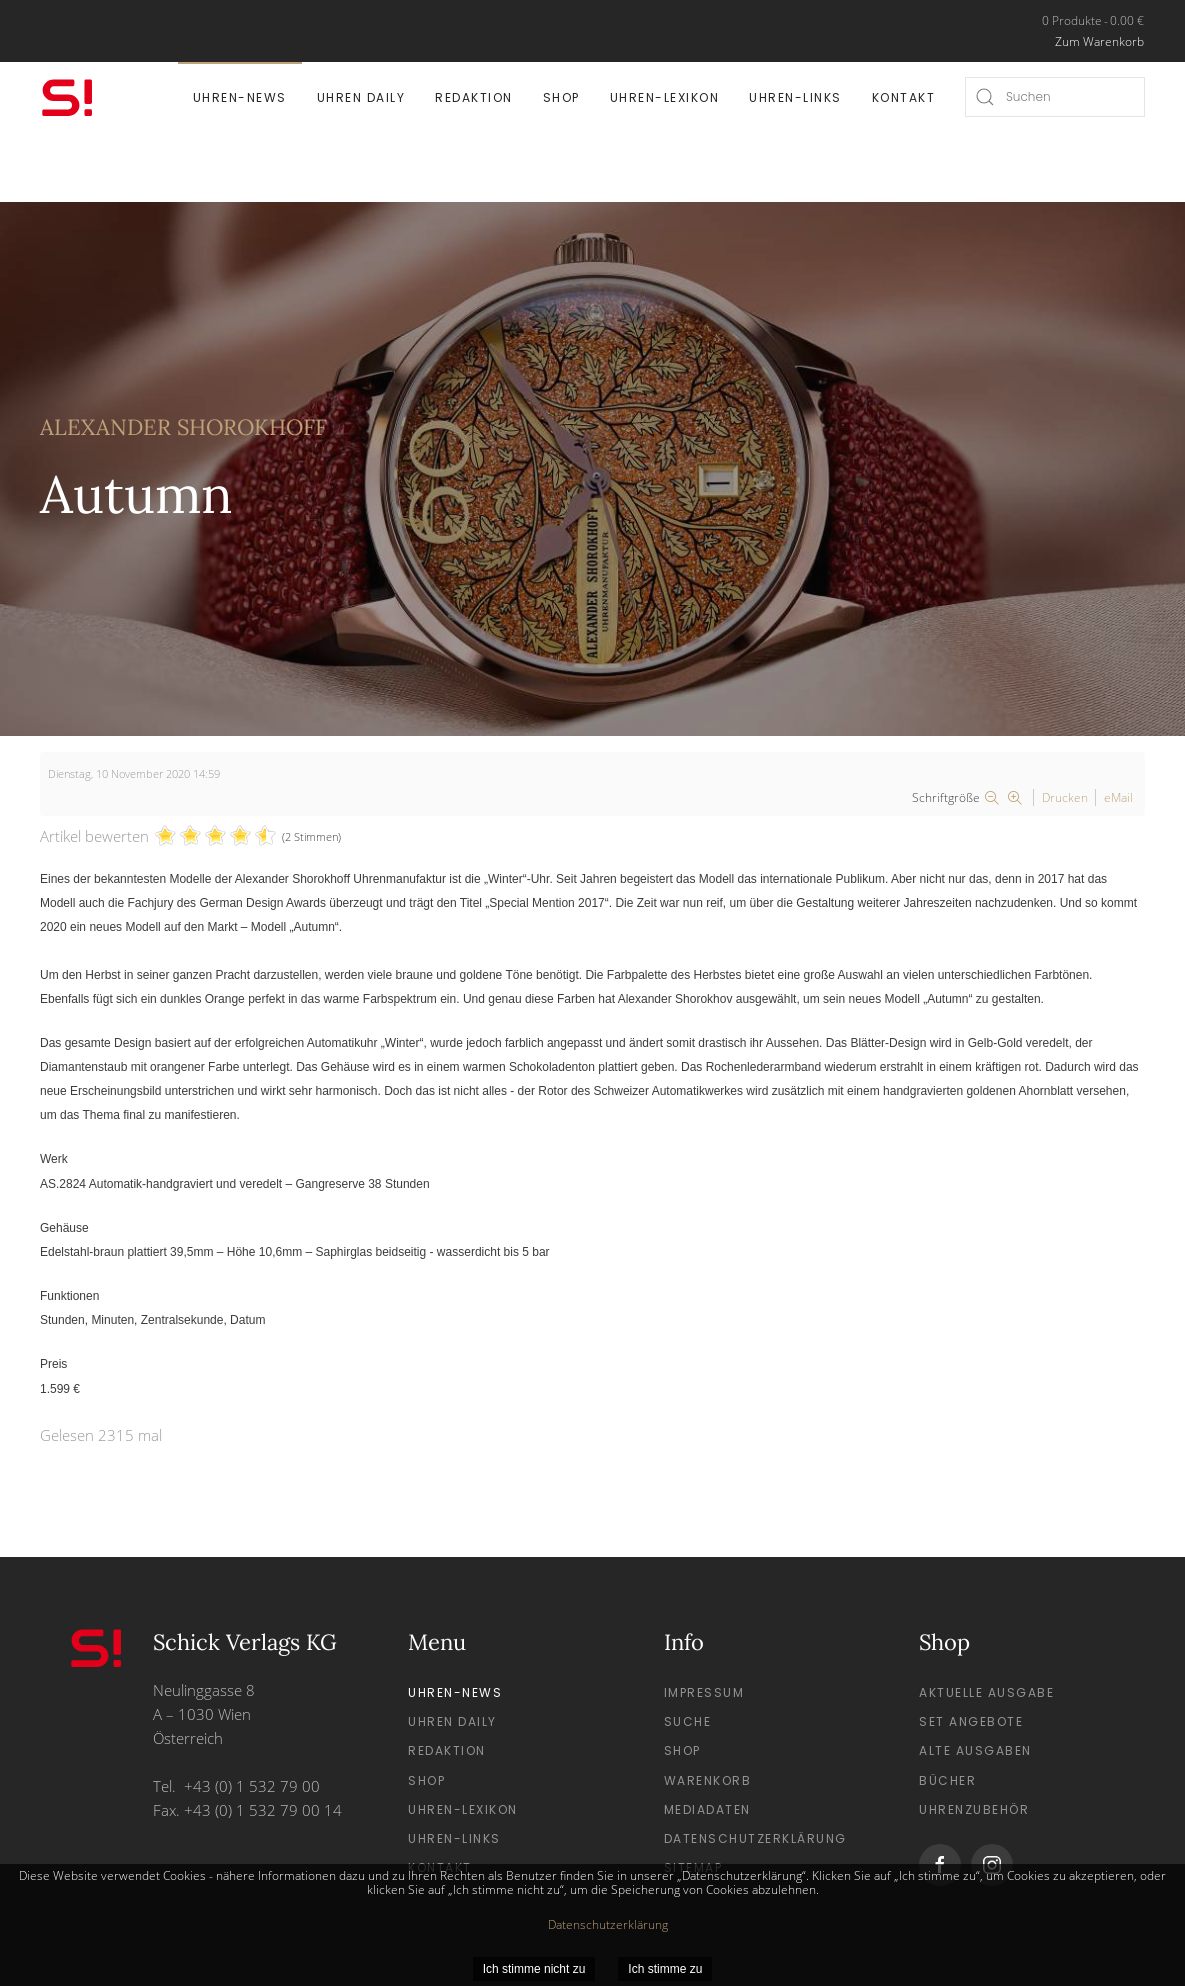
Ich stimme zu (665, 1969)
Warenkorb (708, 1780)
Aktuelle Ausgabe (986, 1692)
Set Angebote (971, 1721)
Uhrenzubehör (974, 1809)
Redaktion (474, 97)
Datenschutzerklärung (755, 1838)
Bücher (947, 1780)
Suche (688, 1721)
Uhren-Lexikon (665, 97)
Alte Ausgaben (975, 1750)
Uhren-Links (795, 97)
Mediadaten (707, 1809)
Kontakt (904, 97)
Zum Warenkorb (1099, 41)
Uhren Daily (361, 97)
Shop (561, 97)
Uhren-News (240, 97)
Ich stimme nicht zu (534, 1969)
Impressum (704, 1692)
